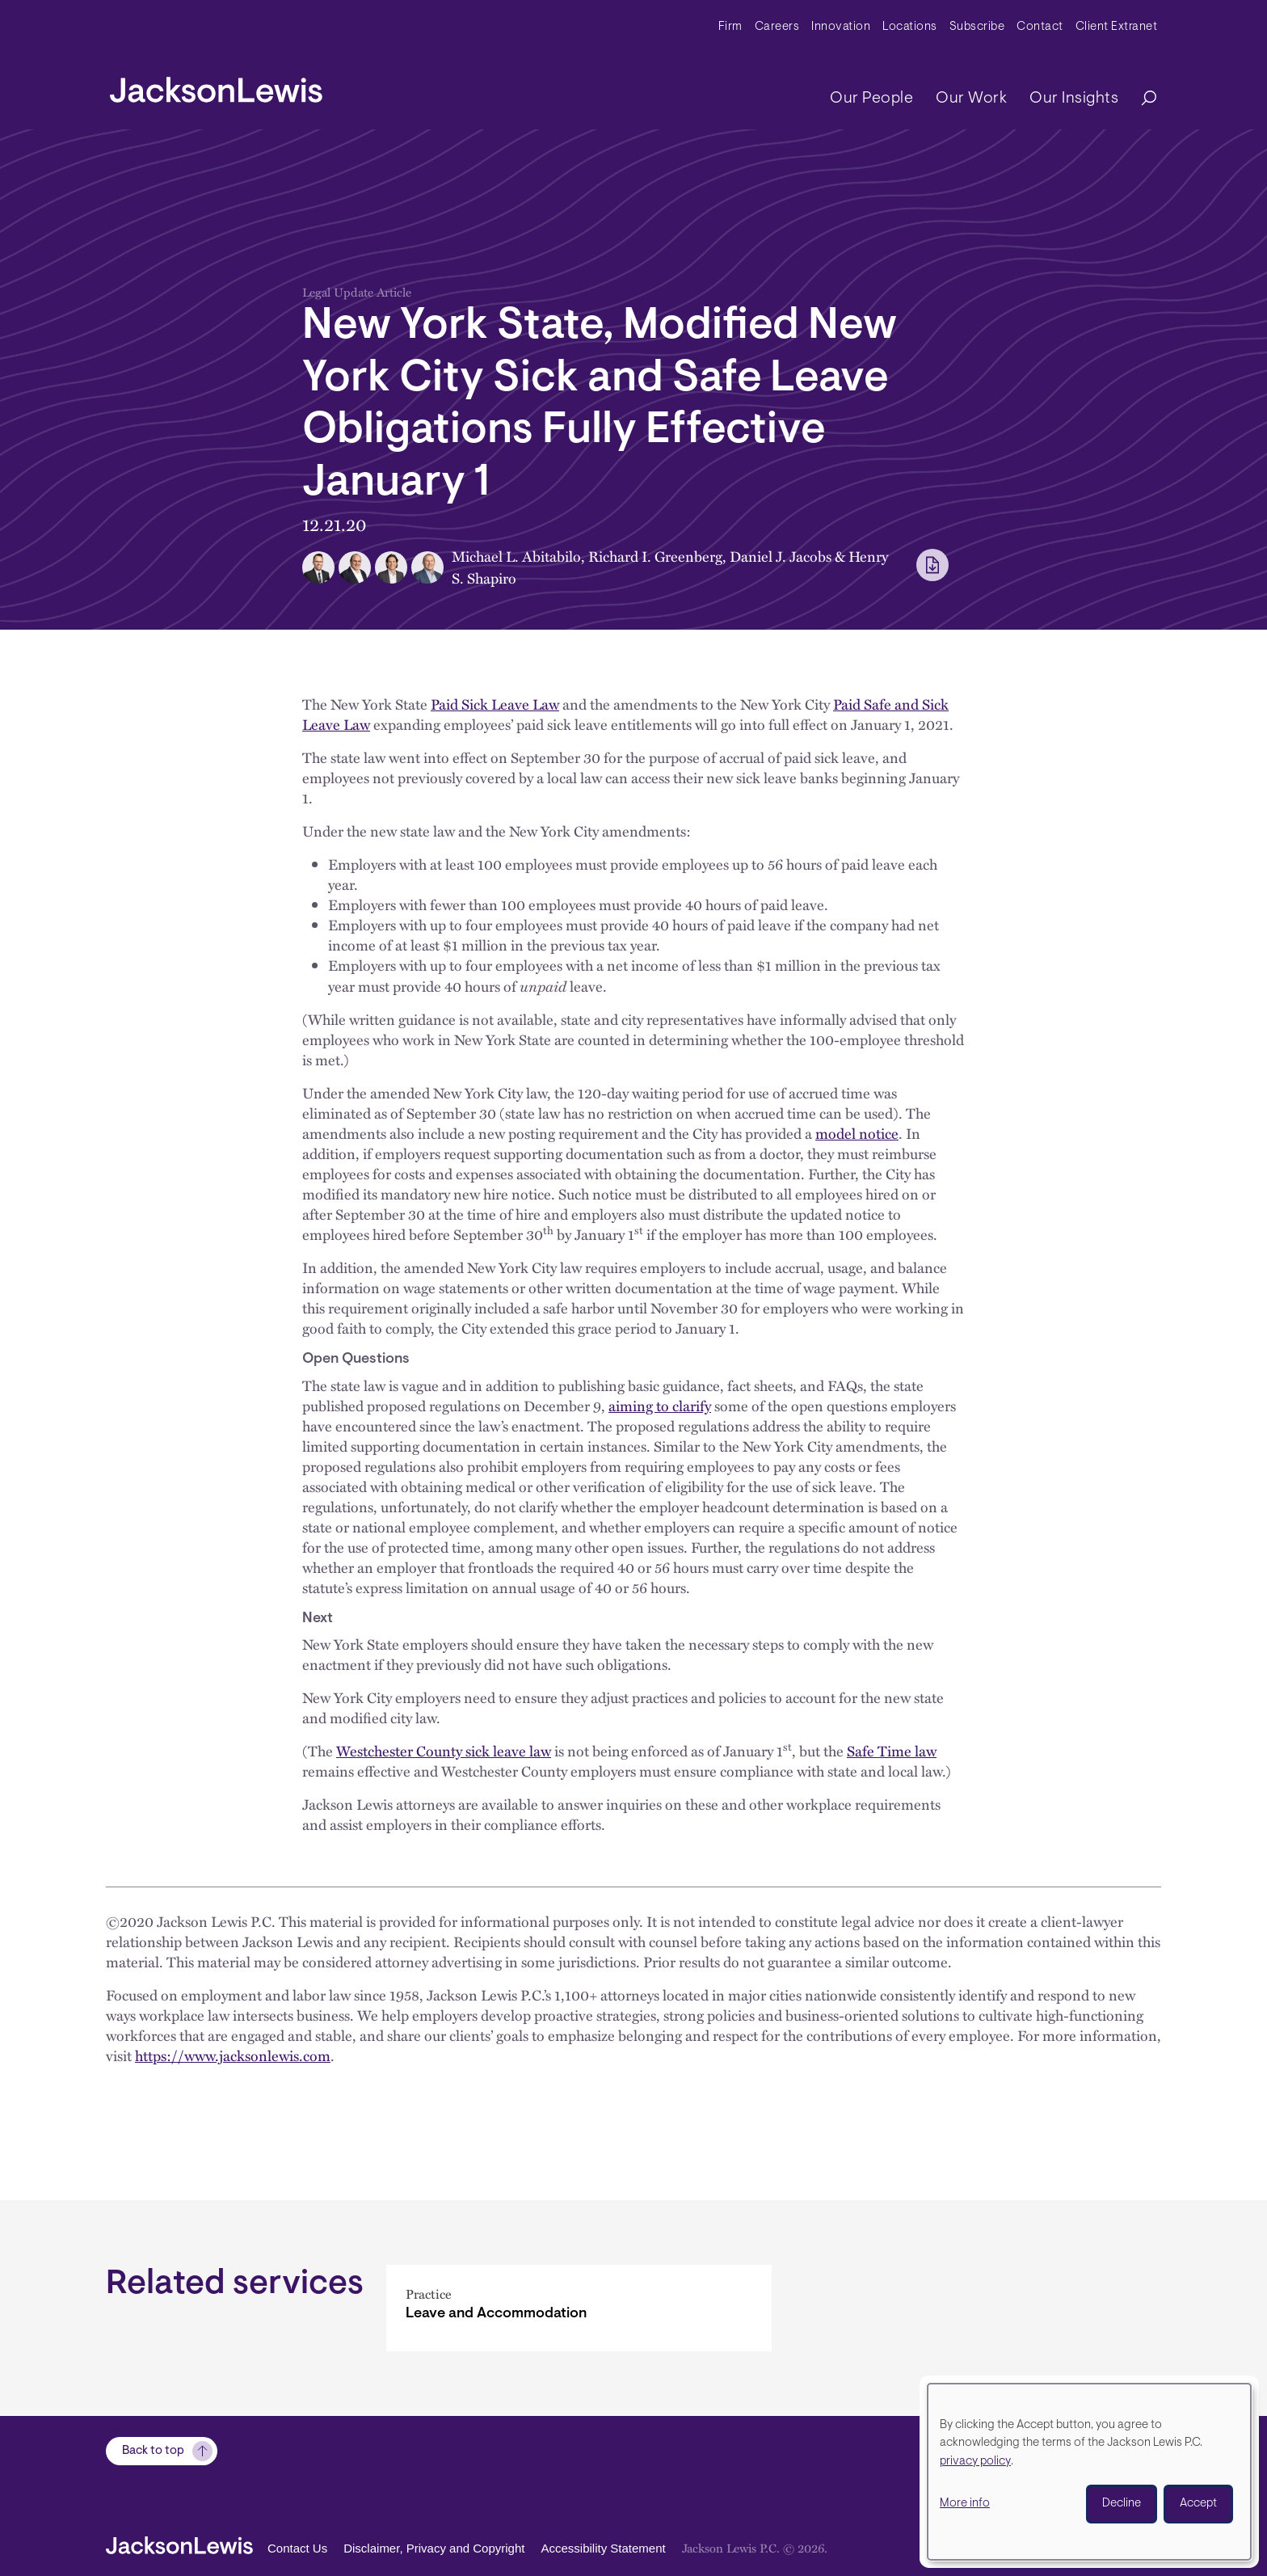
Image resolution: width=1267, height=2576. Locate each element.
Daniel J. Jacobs (780, 556)
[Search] (1141, 99)
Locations (909, 27)
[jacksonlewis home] (216, 85)
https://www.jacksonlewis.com (232, 2055)
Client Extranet (1116, 27)
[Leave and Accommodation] (579, 2308)
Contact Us (297, 2548)
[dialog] (1089, 2472)
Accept (1198, 2504)
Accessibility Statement (603, 2548)
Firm (730, 27)
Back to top (153, 2451)
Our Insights (1073, 99)
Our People (871, 99)
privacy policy (975, 2462)
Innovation (840, 27)
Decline (1121, 2504)
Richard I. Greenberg (655, 556)
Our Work (971, 99)
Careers (777, 27)
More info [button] (965, 2504)
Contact (1040, 27)
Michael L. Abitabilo (516, 556)
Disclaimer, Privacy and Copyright (433, 2548)
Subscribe (977, 27)
